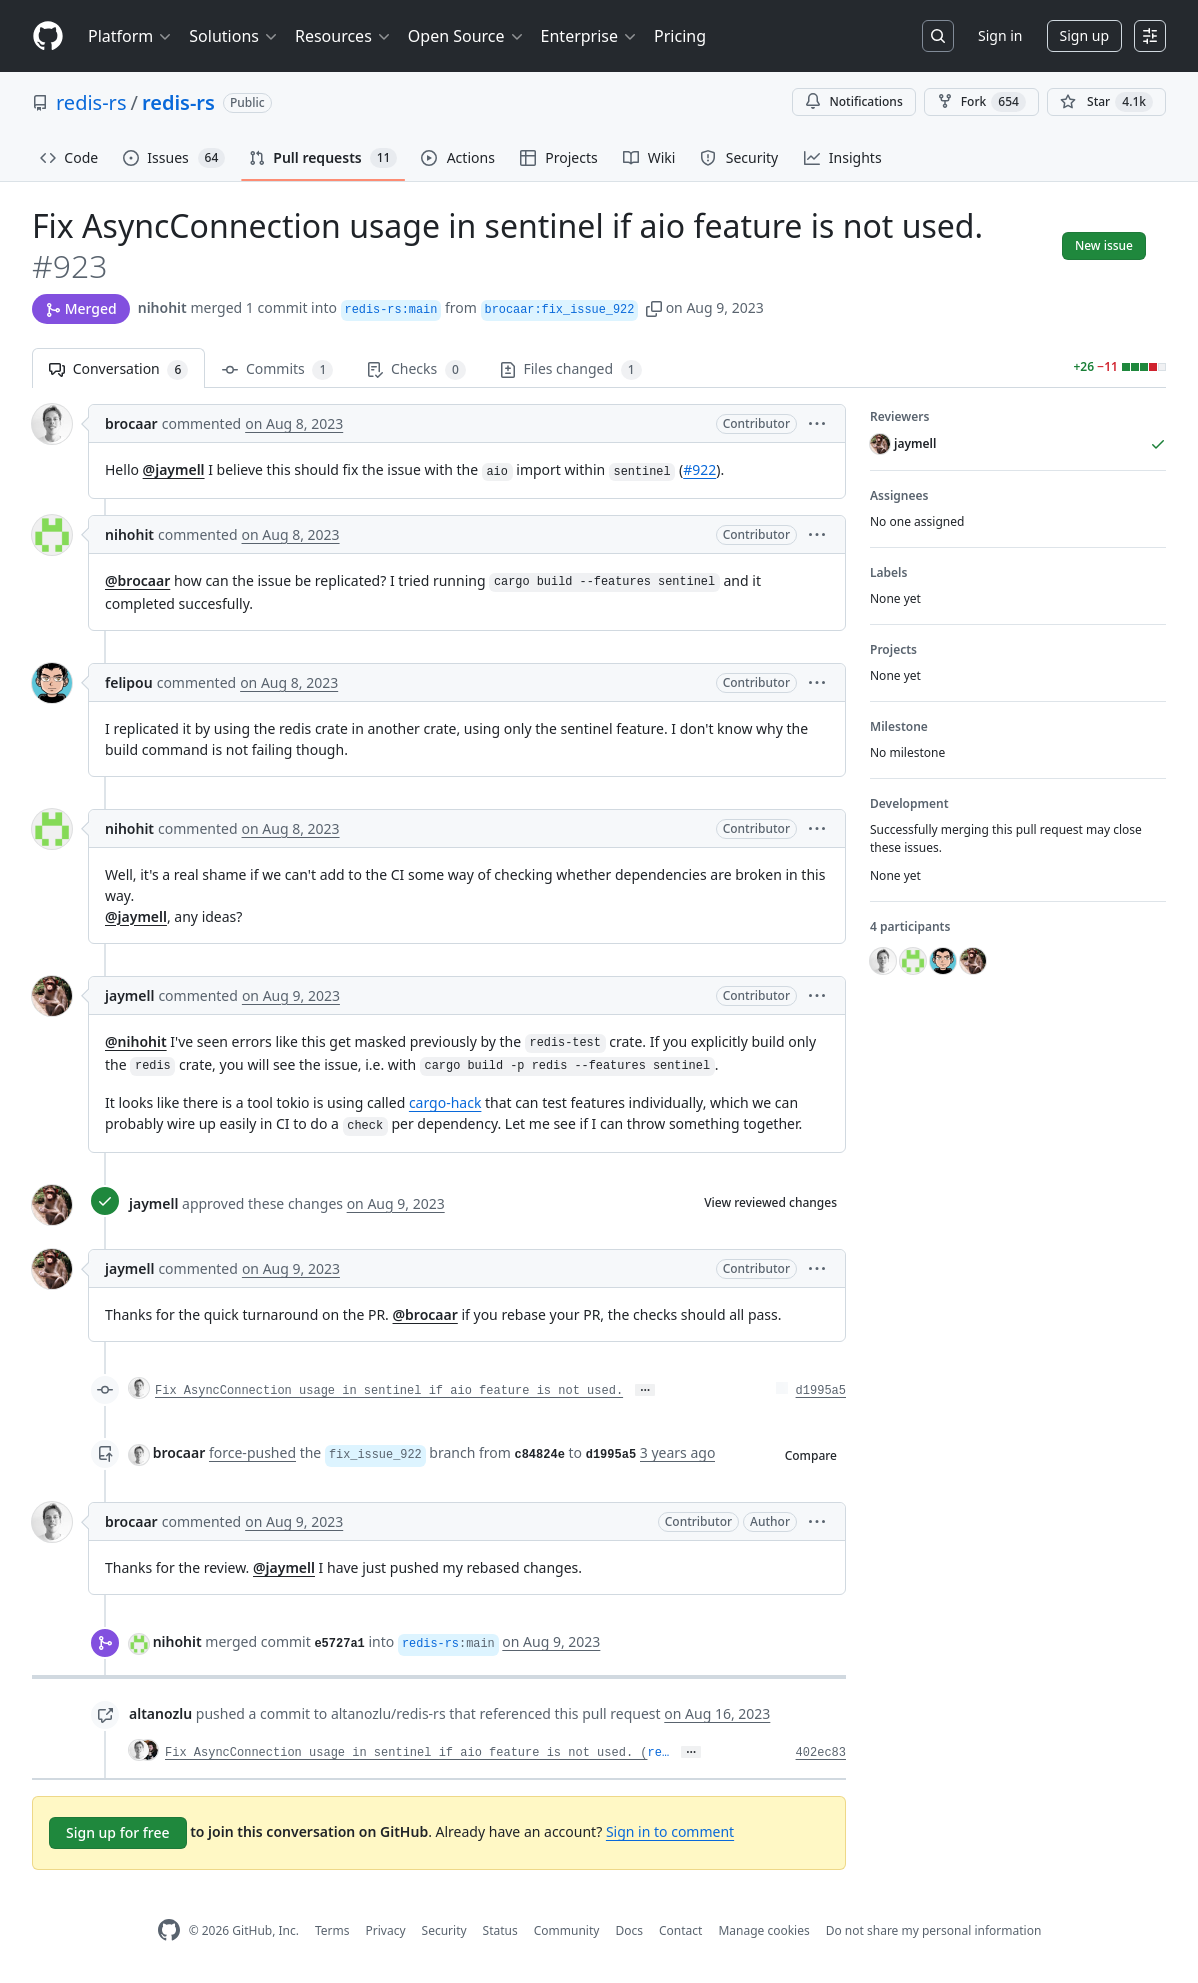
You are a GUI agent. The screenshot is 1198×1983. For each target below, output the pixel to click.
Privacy (386, 1930)
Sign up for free (118, 1832)
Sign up (1084, 35)
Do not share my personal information (934, 1930)
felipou (129, 682)
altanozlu (160, 1713)
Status (500, 1930)
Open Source (466, 36)
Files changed (571, 369)
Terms (332, 1930)
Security (444, 1930)
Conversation (118, 369)
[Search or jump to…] (938, 36)
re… (658, 1753)
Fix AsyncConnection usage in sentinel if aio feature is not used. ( (406, 1753)
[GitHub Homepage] (169, 1930)
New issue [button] (1104, 245)
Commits (277, 369)
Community (567, 1930)
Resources (343, 36)
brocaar (131, 423)
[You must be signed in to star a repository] (1106, 102)
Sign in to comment (670, 1831)
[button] (654, 307)
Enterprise (589, 36)
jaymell (129, 995)
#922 (699, 469)
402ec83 (821, 1753)
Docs (629, 1930)
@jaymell (174, 469)
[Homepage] (48, 36)
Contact (680, 1930)
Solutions (234, 36)
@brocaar (137, 580)
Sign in (1000, 35)
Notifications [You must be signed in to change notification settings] (853, 101)
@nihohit (136, 1041)
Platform (130, 36)
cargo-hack (445, 1102)
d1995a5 (821, 1391)
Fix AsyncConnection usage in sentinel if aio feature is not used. (389, 1391)
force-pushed (252, 1452)
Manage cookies (763, 1930)
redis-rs (91, 102)
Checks (416, 369)
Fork (981, 102)
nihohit (162, 307)
